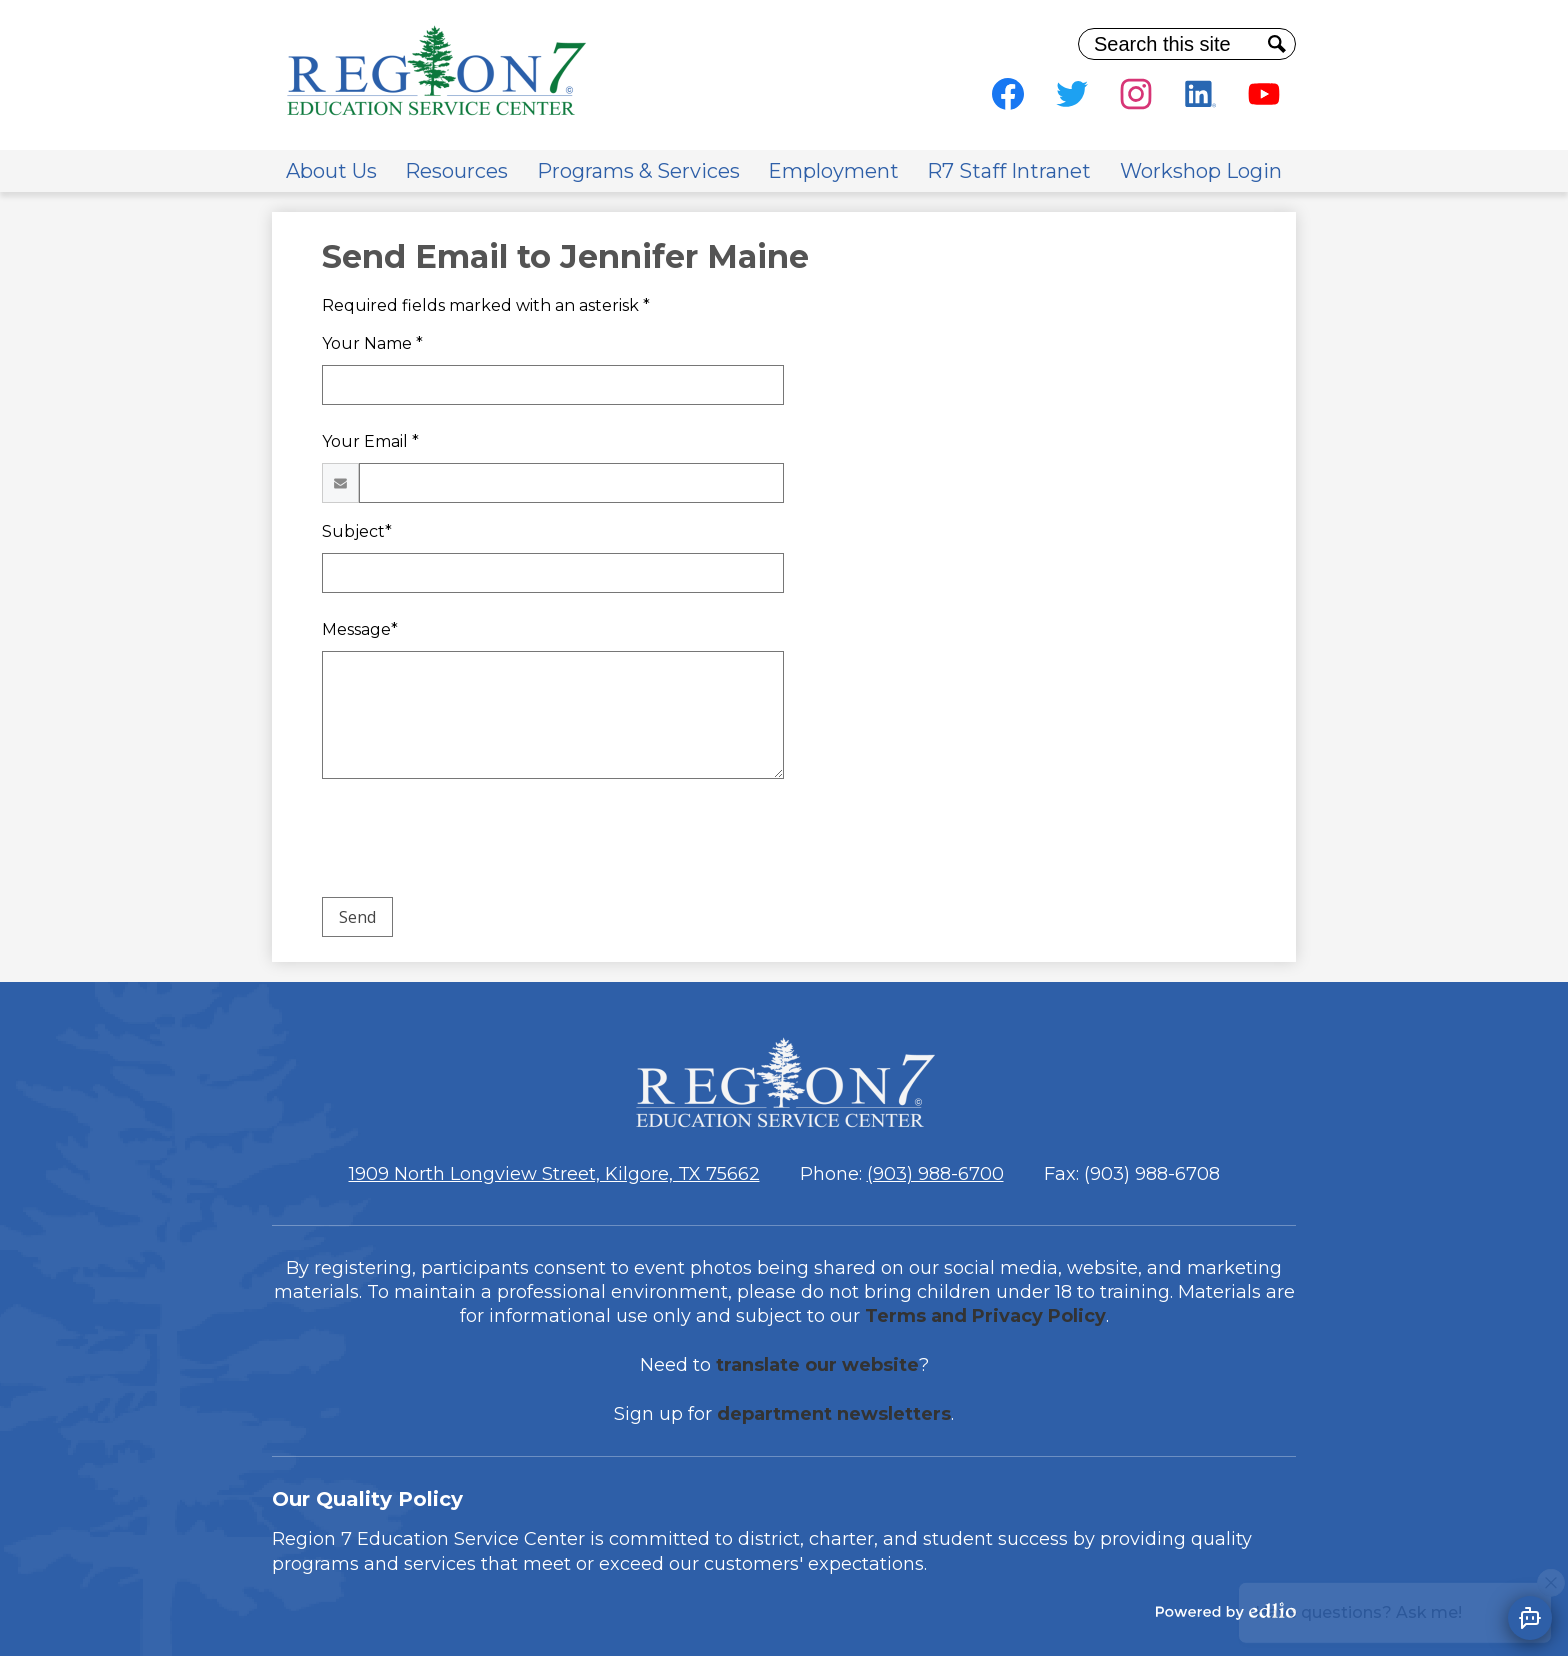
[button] (331, 171)
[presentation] (474, 842)
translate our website (817, 1365)
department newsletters (834, 1414)
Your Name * (372, 343)
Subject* (357, 531)
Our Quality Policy (367, 1499)
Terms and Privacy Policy (985, 1316)
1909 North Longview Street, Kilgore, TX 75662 (554, 1174)
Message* (360, 629)
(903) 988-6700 (935, 1174)
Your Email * (370, 441)
